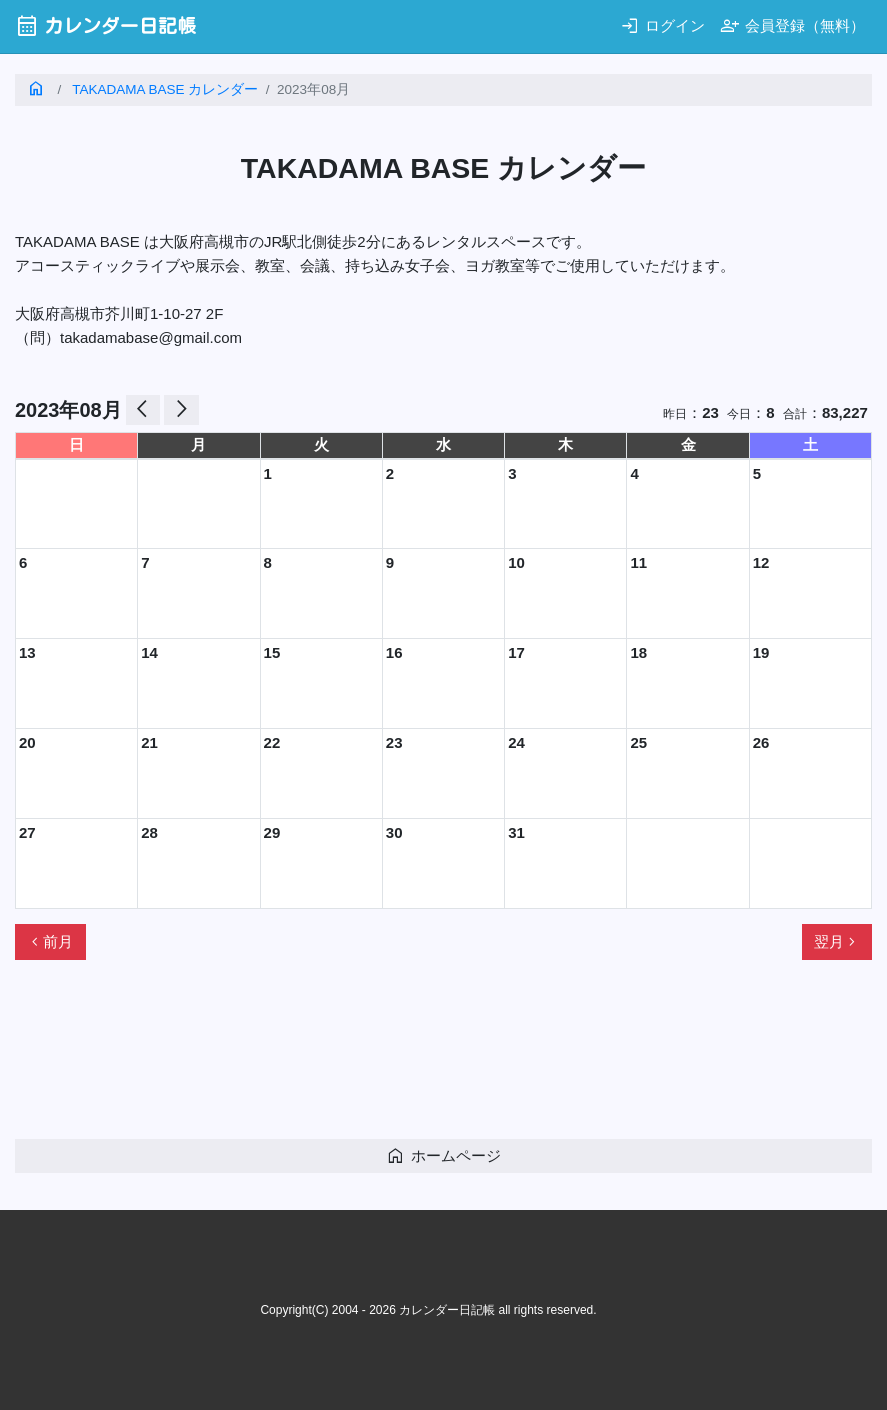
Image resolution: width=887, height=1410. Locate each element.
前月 (50, 942)
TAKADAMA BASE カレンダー (165, 89)
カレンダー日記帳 (105, 25)
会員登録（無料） (792, 25)
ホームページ (443, 1155)
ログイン (662, 25)
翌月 (837, 942)
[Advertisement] (379, 1058)
